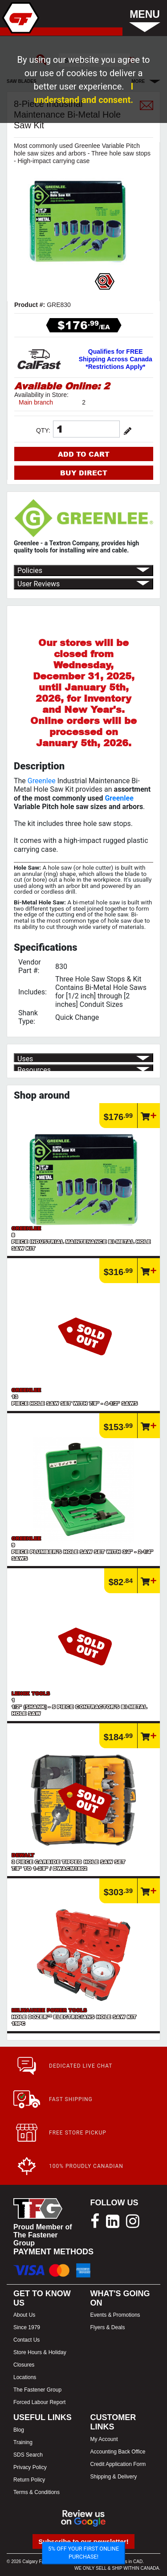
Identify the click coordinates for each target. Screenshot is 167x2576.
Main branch (36, 402)
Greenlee (42, 781)
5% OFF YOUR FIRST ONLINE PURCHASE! (83, 2552)
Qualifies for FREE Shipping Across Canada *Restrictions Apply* (115, 359)
